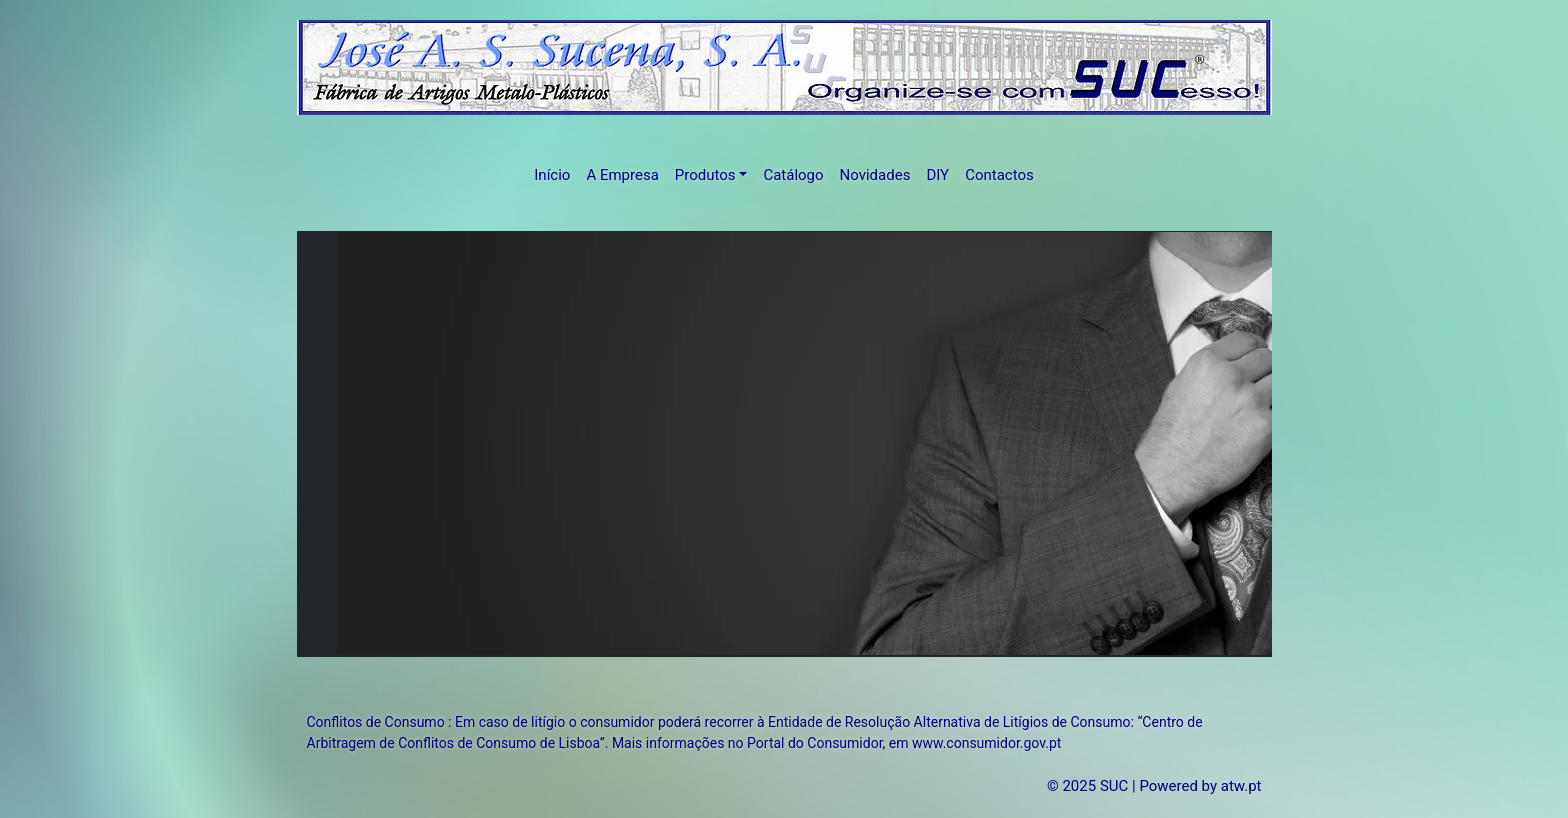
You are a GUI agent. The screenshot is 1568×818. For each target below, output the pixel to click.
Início (552, 175)
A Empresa (622, 175)
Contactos (999, 175)
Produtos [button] (705, 175)
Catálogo (793, 175)
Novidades (875, 175)
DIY (937, 175)
